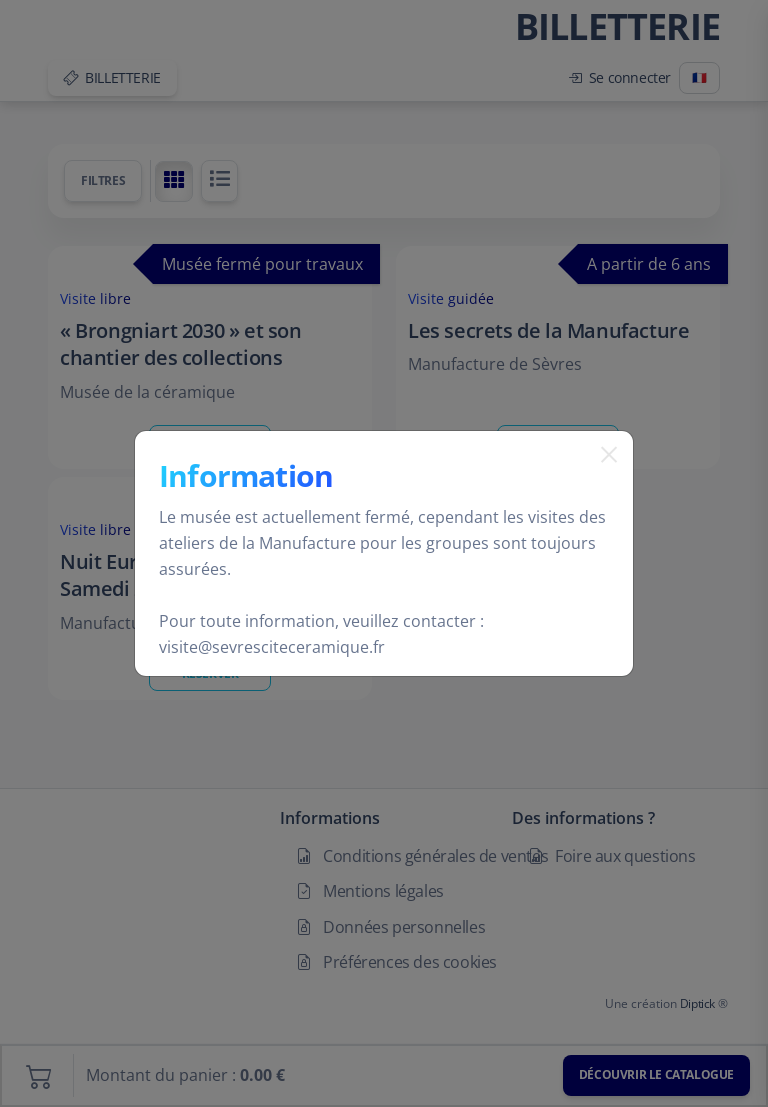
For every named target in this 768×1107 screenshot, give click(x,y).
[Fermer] (601, 480)
